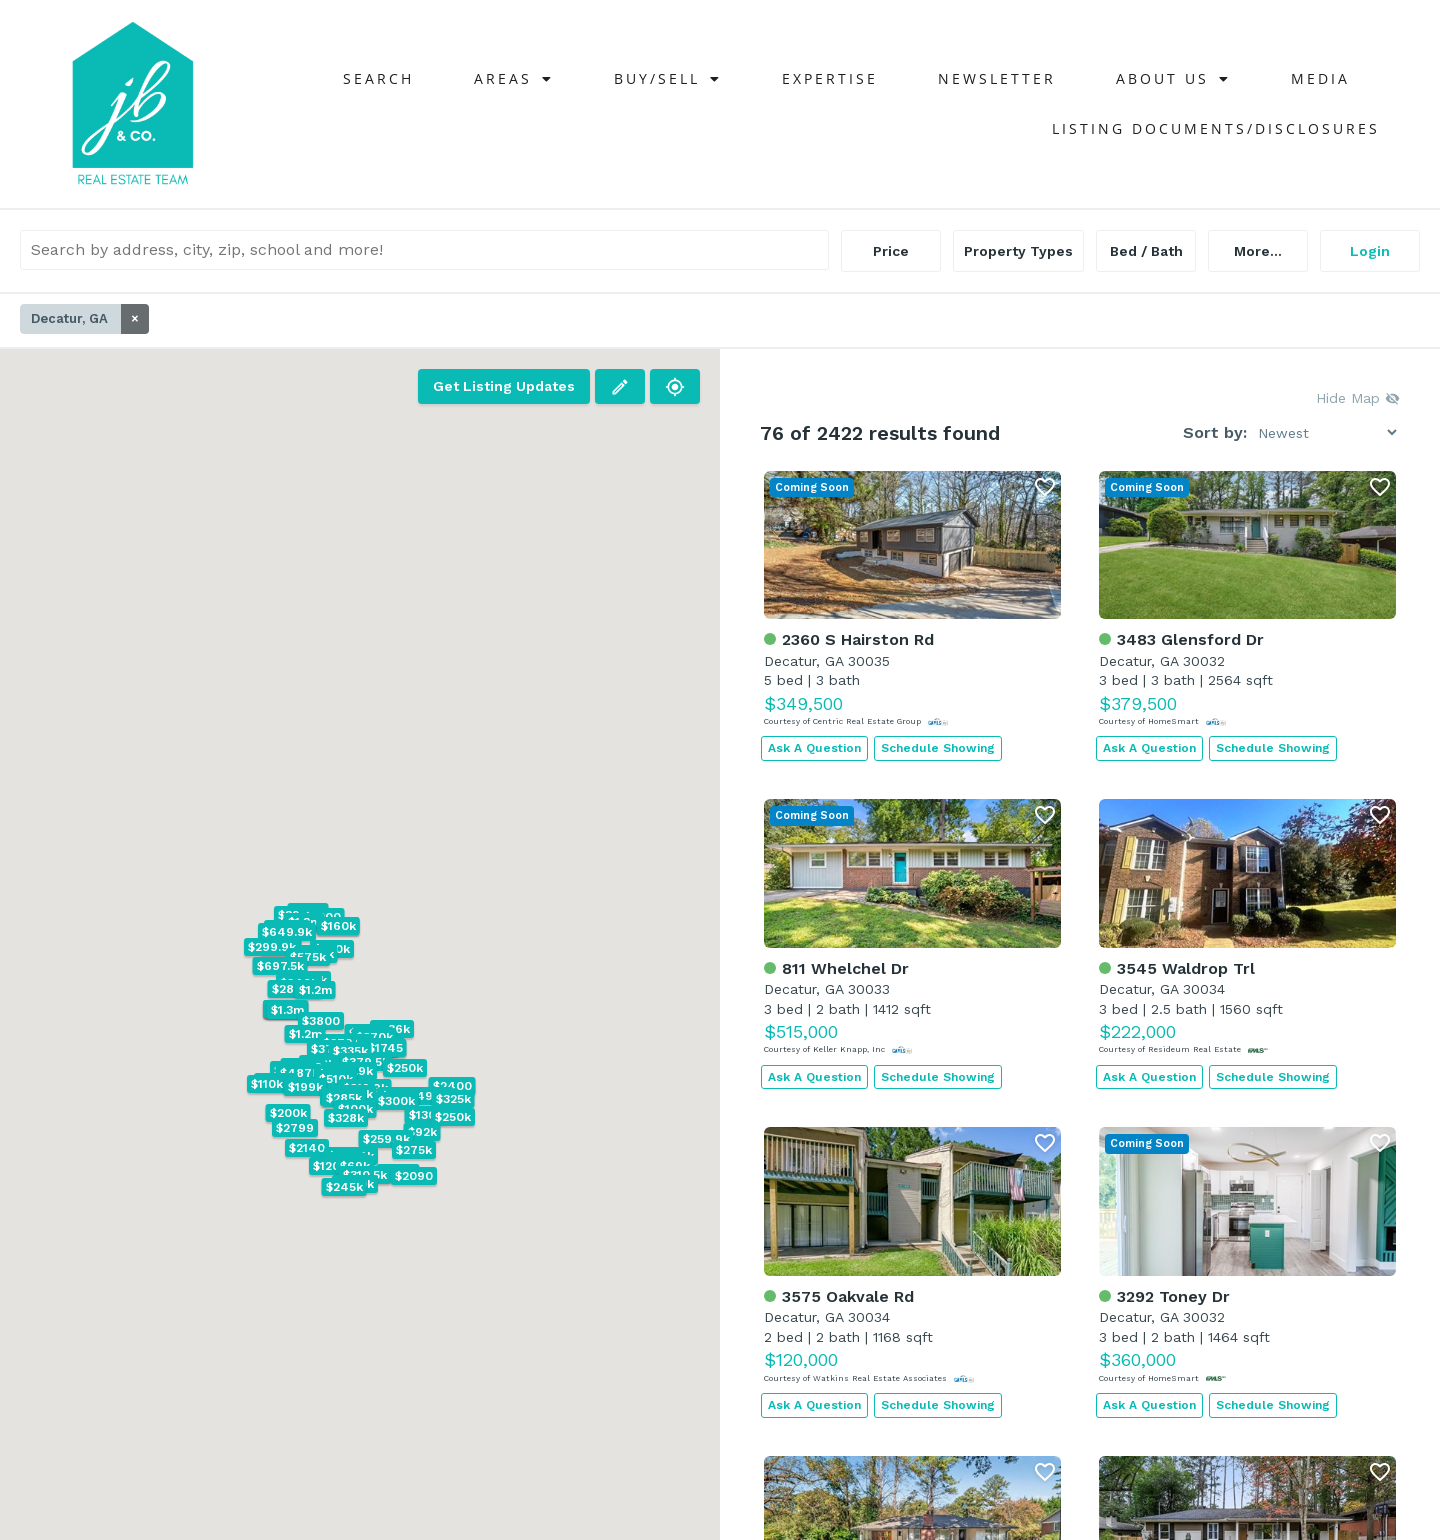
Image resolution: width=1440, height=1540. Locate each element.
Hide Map (1358, 398)
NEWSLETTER (997, 78)
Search (378, 78)
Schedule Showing (938, 748)
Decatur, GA (90, 319)
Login (1370, 251)
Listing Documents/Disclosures (1216, 128)
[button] (426, 1096)
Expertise (830, 78)
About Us (1173, 79)
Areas (514, 79)
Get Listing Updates (504, 386)
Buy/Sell (668, 79)
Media (1320, 78)
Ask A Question (814, 748)
